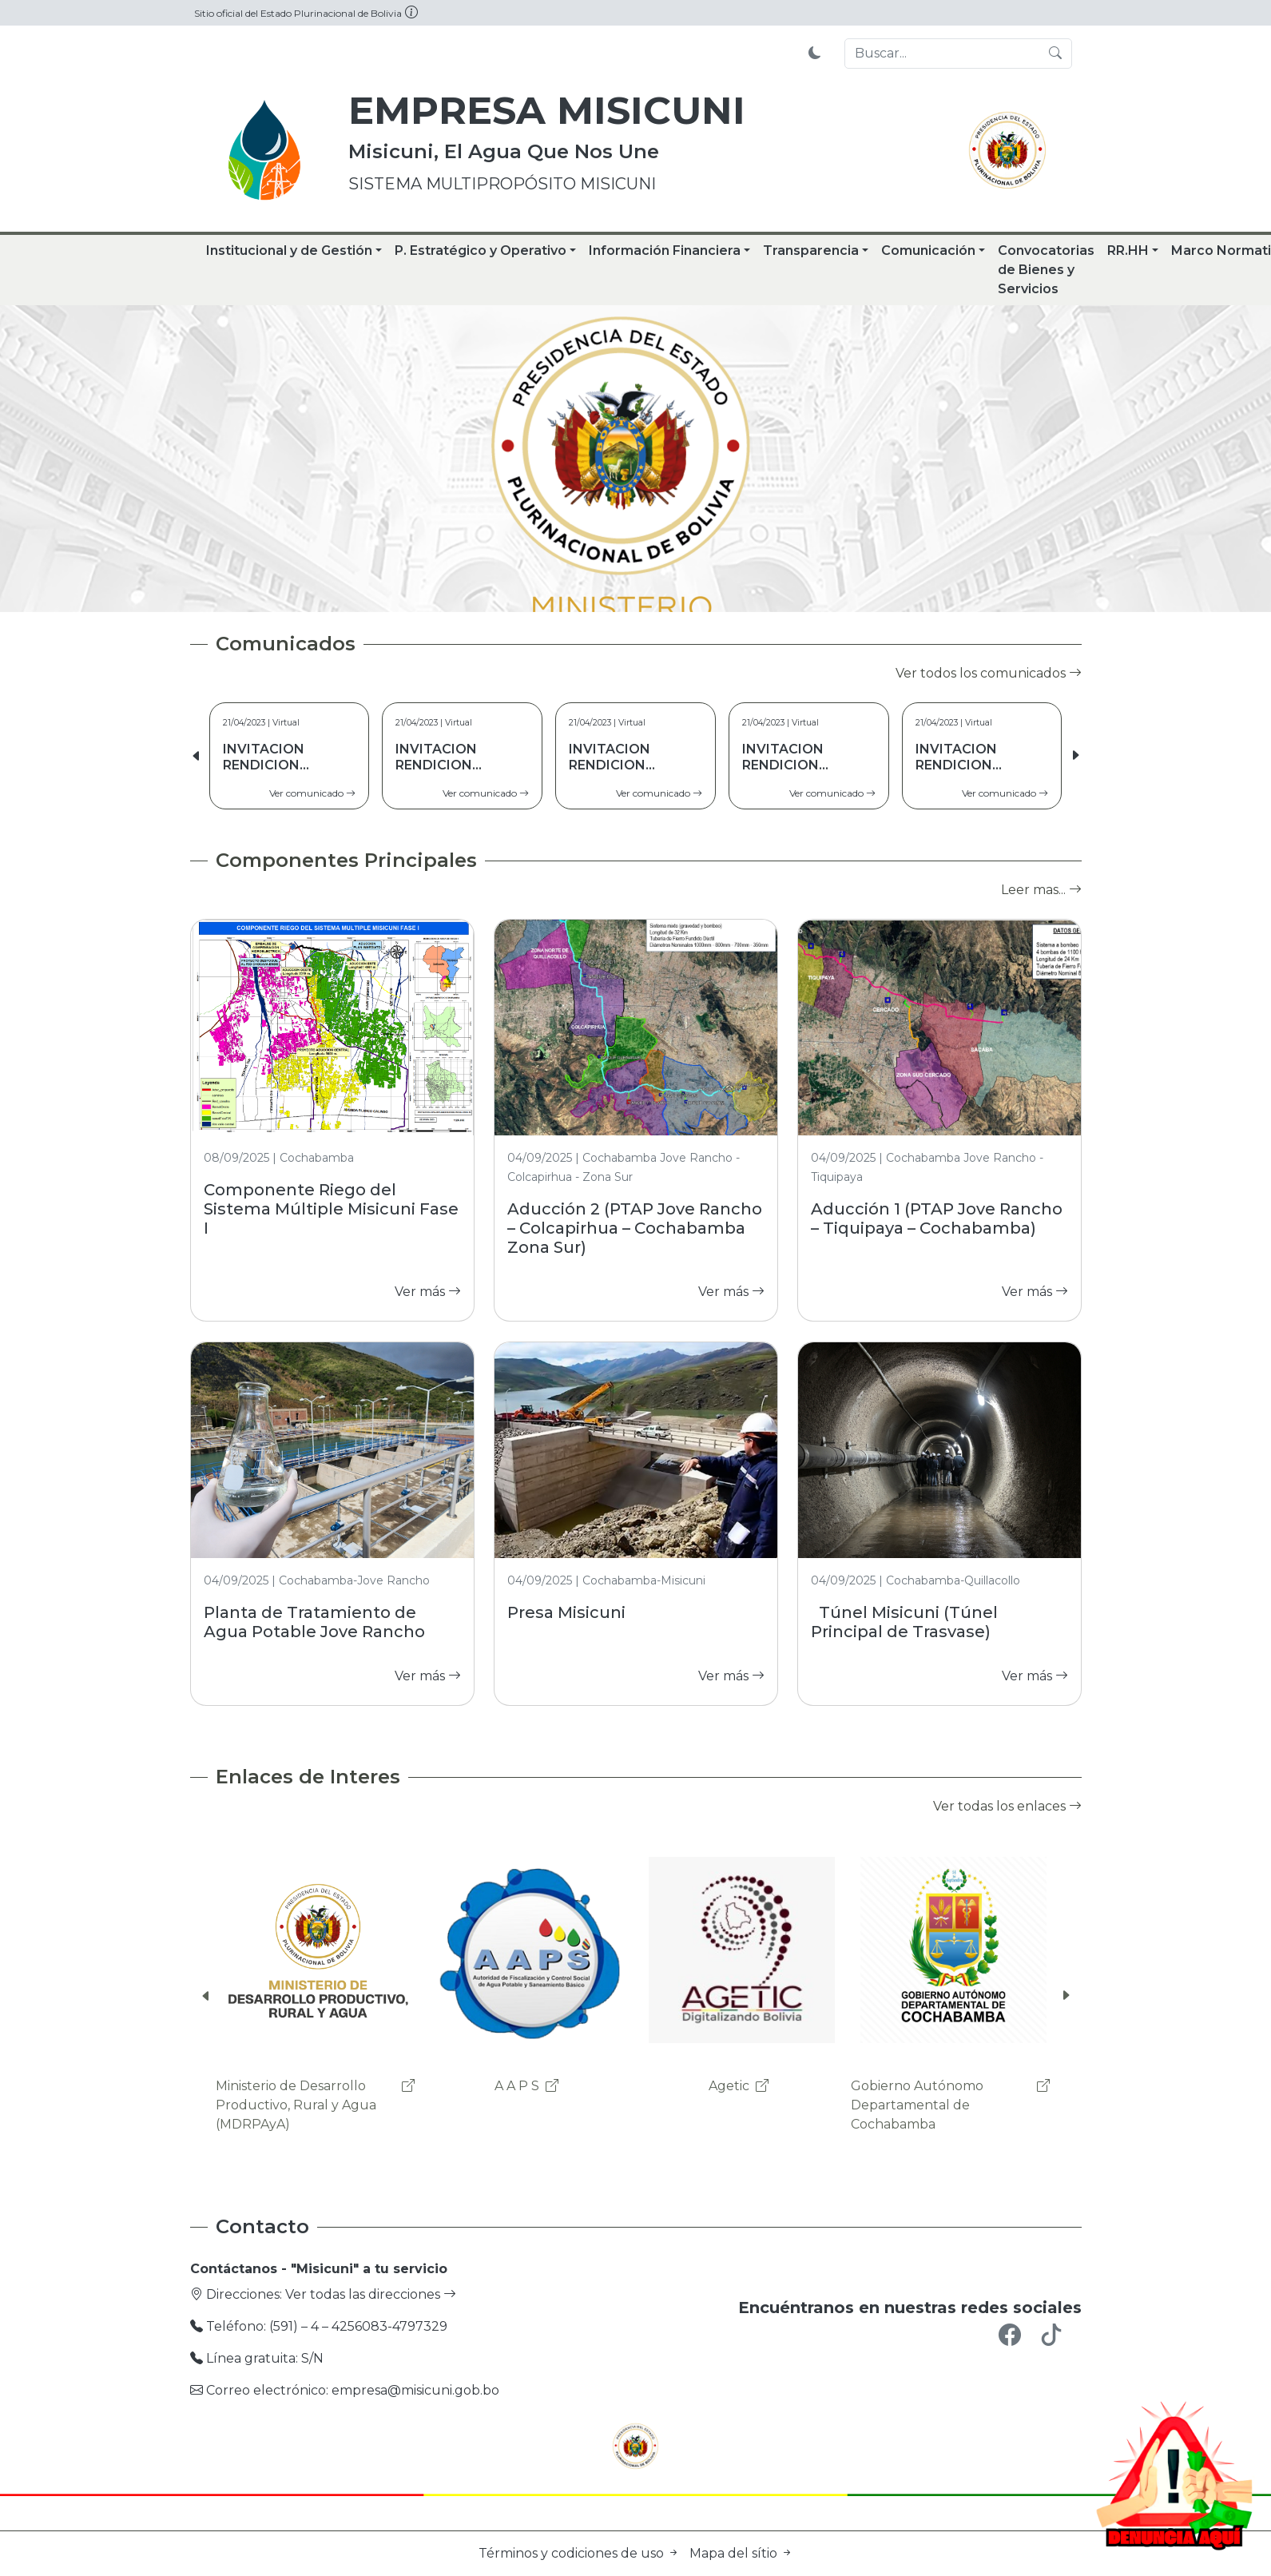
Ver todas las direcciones (370, 2294)
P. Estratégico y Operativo (480, 250)
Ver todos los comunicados (989, 673)
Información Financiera (665, 250)
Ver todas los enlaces (1007, 1806)
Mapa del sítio (741, 2553)
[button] (1075, 755)
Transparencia (811, 250)
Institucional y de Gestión (289, 250)
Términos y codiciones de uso (581, 2553)
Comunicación (928, 250)
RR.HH (1128, 250)
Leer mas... (1041, 889)
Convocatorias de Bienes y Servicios (1046, 269)
